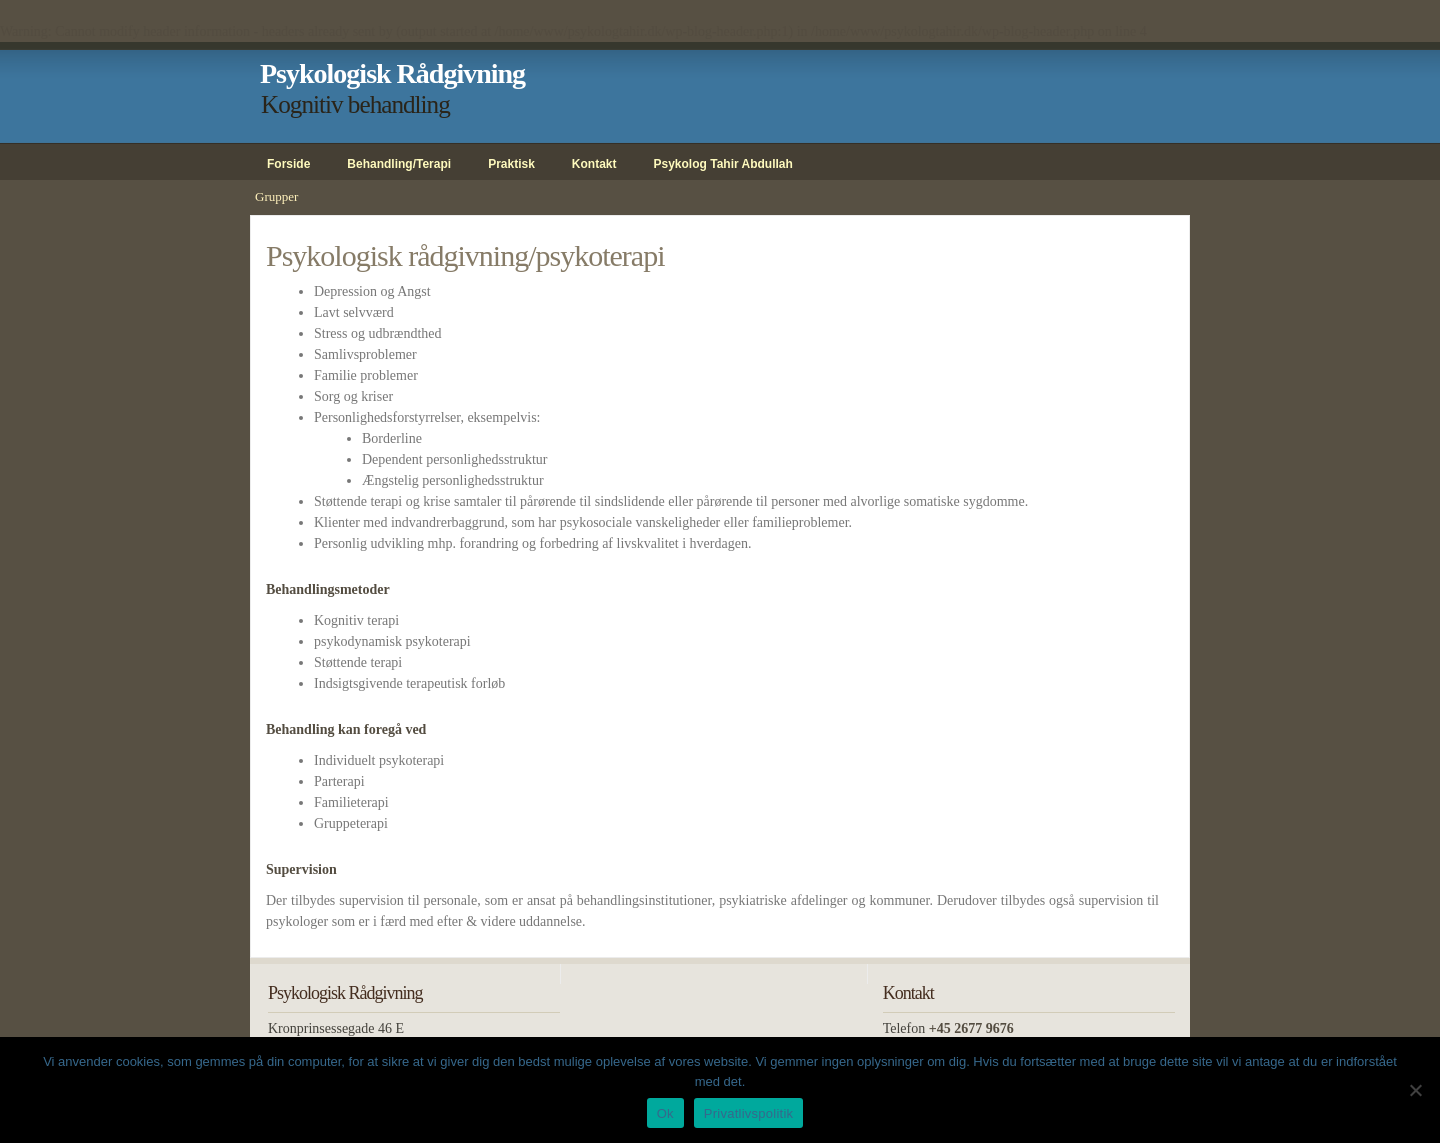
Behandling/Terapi (399, 164)
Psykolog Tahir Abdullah (723, 164)
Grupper (276, 196)
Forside (288, 164)
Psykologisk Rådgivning (392, 73)
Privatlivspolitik (749, 1113)
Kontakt (594, 164)
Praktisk (511, 164)
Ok (665, 1113)
